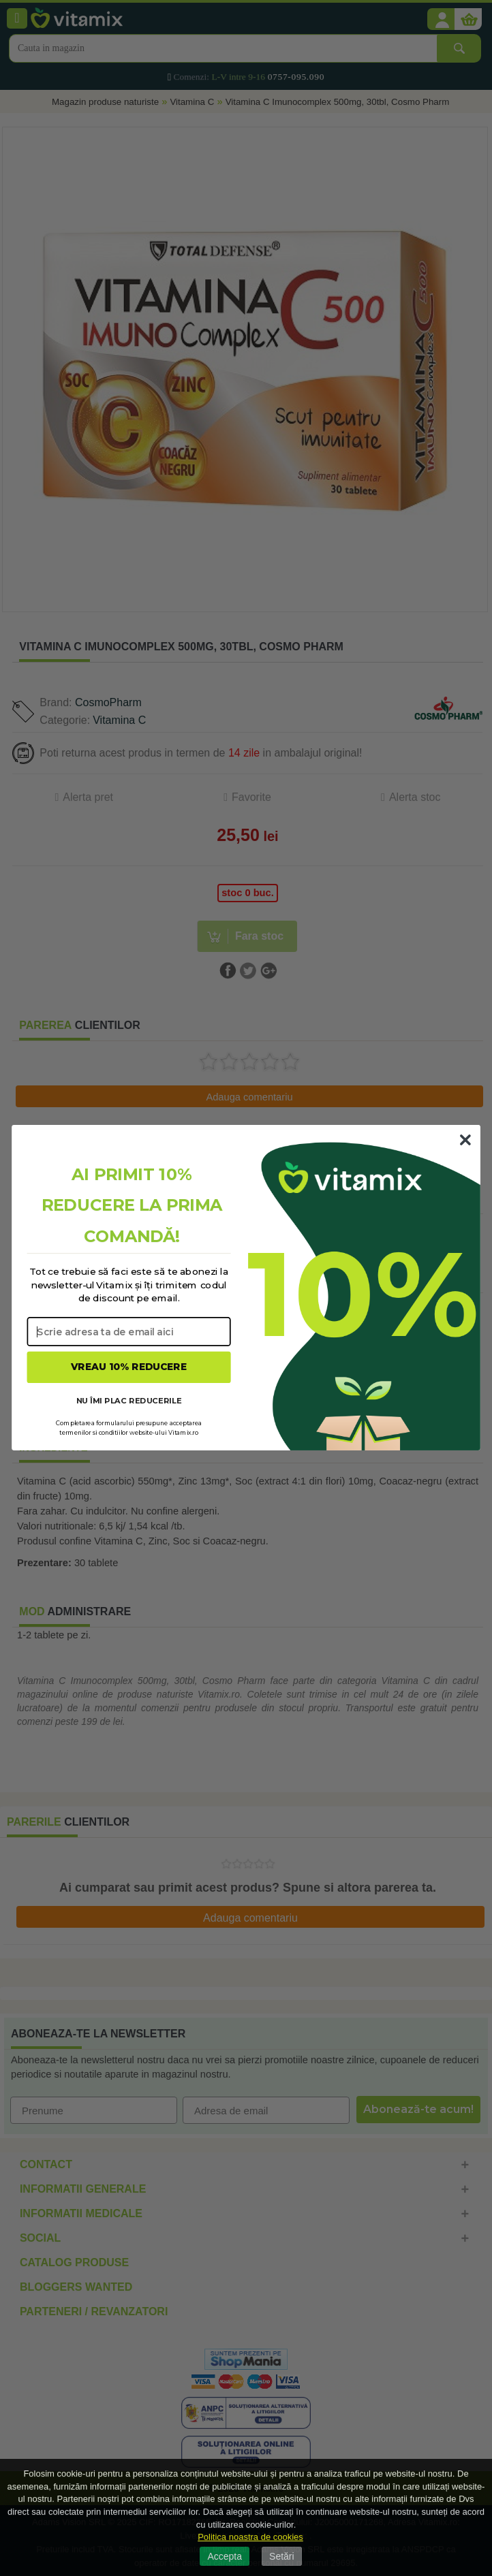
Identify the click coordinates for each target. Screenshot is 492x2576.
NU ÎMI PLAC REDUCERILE (129, 1400)
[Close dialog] (465, 1140)
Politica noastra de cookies (250, 2537)
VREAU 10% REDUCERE (129, 1367)
